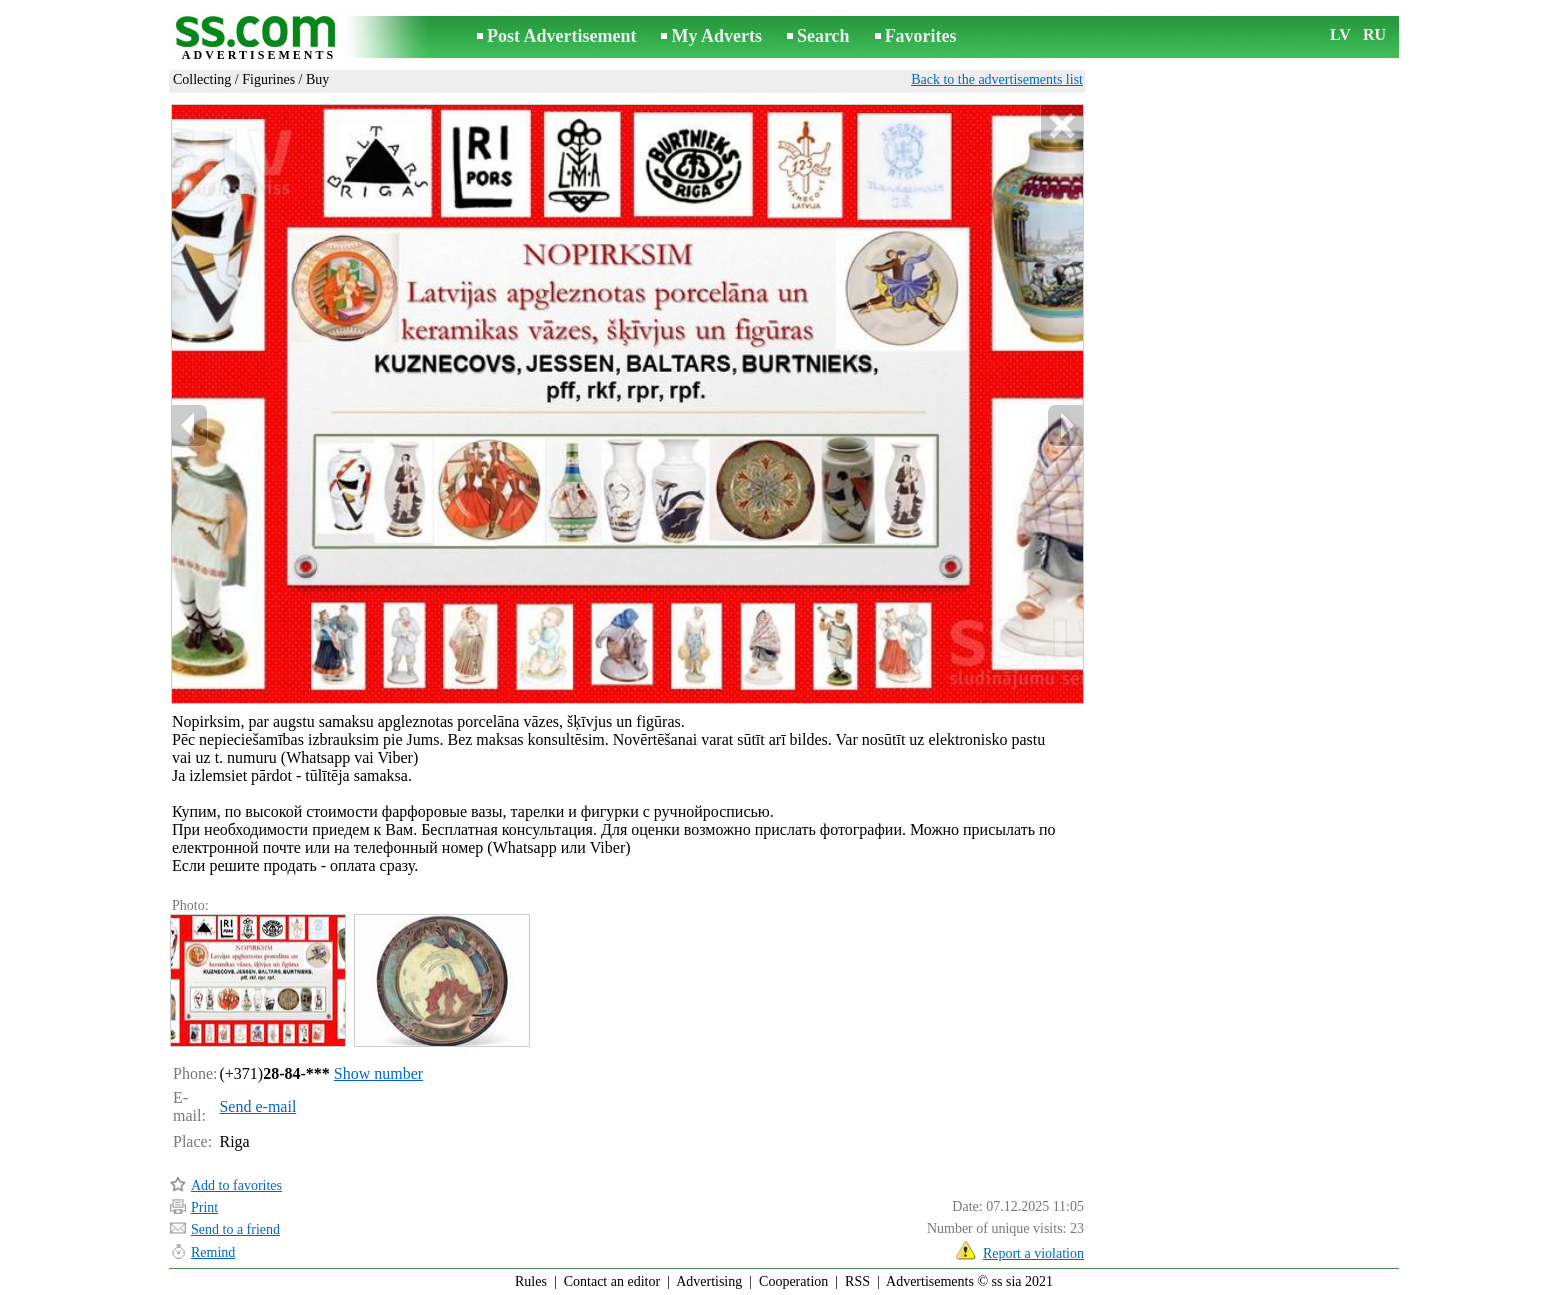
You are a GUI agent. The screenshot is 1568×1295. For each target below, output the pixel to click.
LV (1340, 34)
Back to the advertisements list (997, 79)
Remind (213, 1252)
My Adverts (716, 36)
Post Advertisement (561, 36)
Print (204, 1207)
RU (1374, 34)
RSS (857, 1281)
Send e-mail (257, 1106)
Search (823, 36)
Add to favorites (236, 1185)
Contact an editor (612, 1281)
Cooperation (793, 1281)
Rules (531, 1281)
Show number (378, 1073)
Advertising (709, 1281)
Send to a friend (235, 1229)
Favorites (921, 36)
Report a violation (1033, 1253)
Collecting (202, 79)
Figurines (268, 79)
